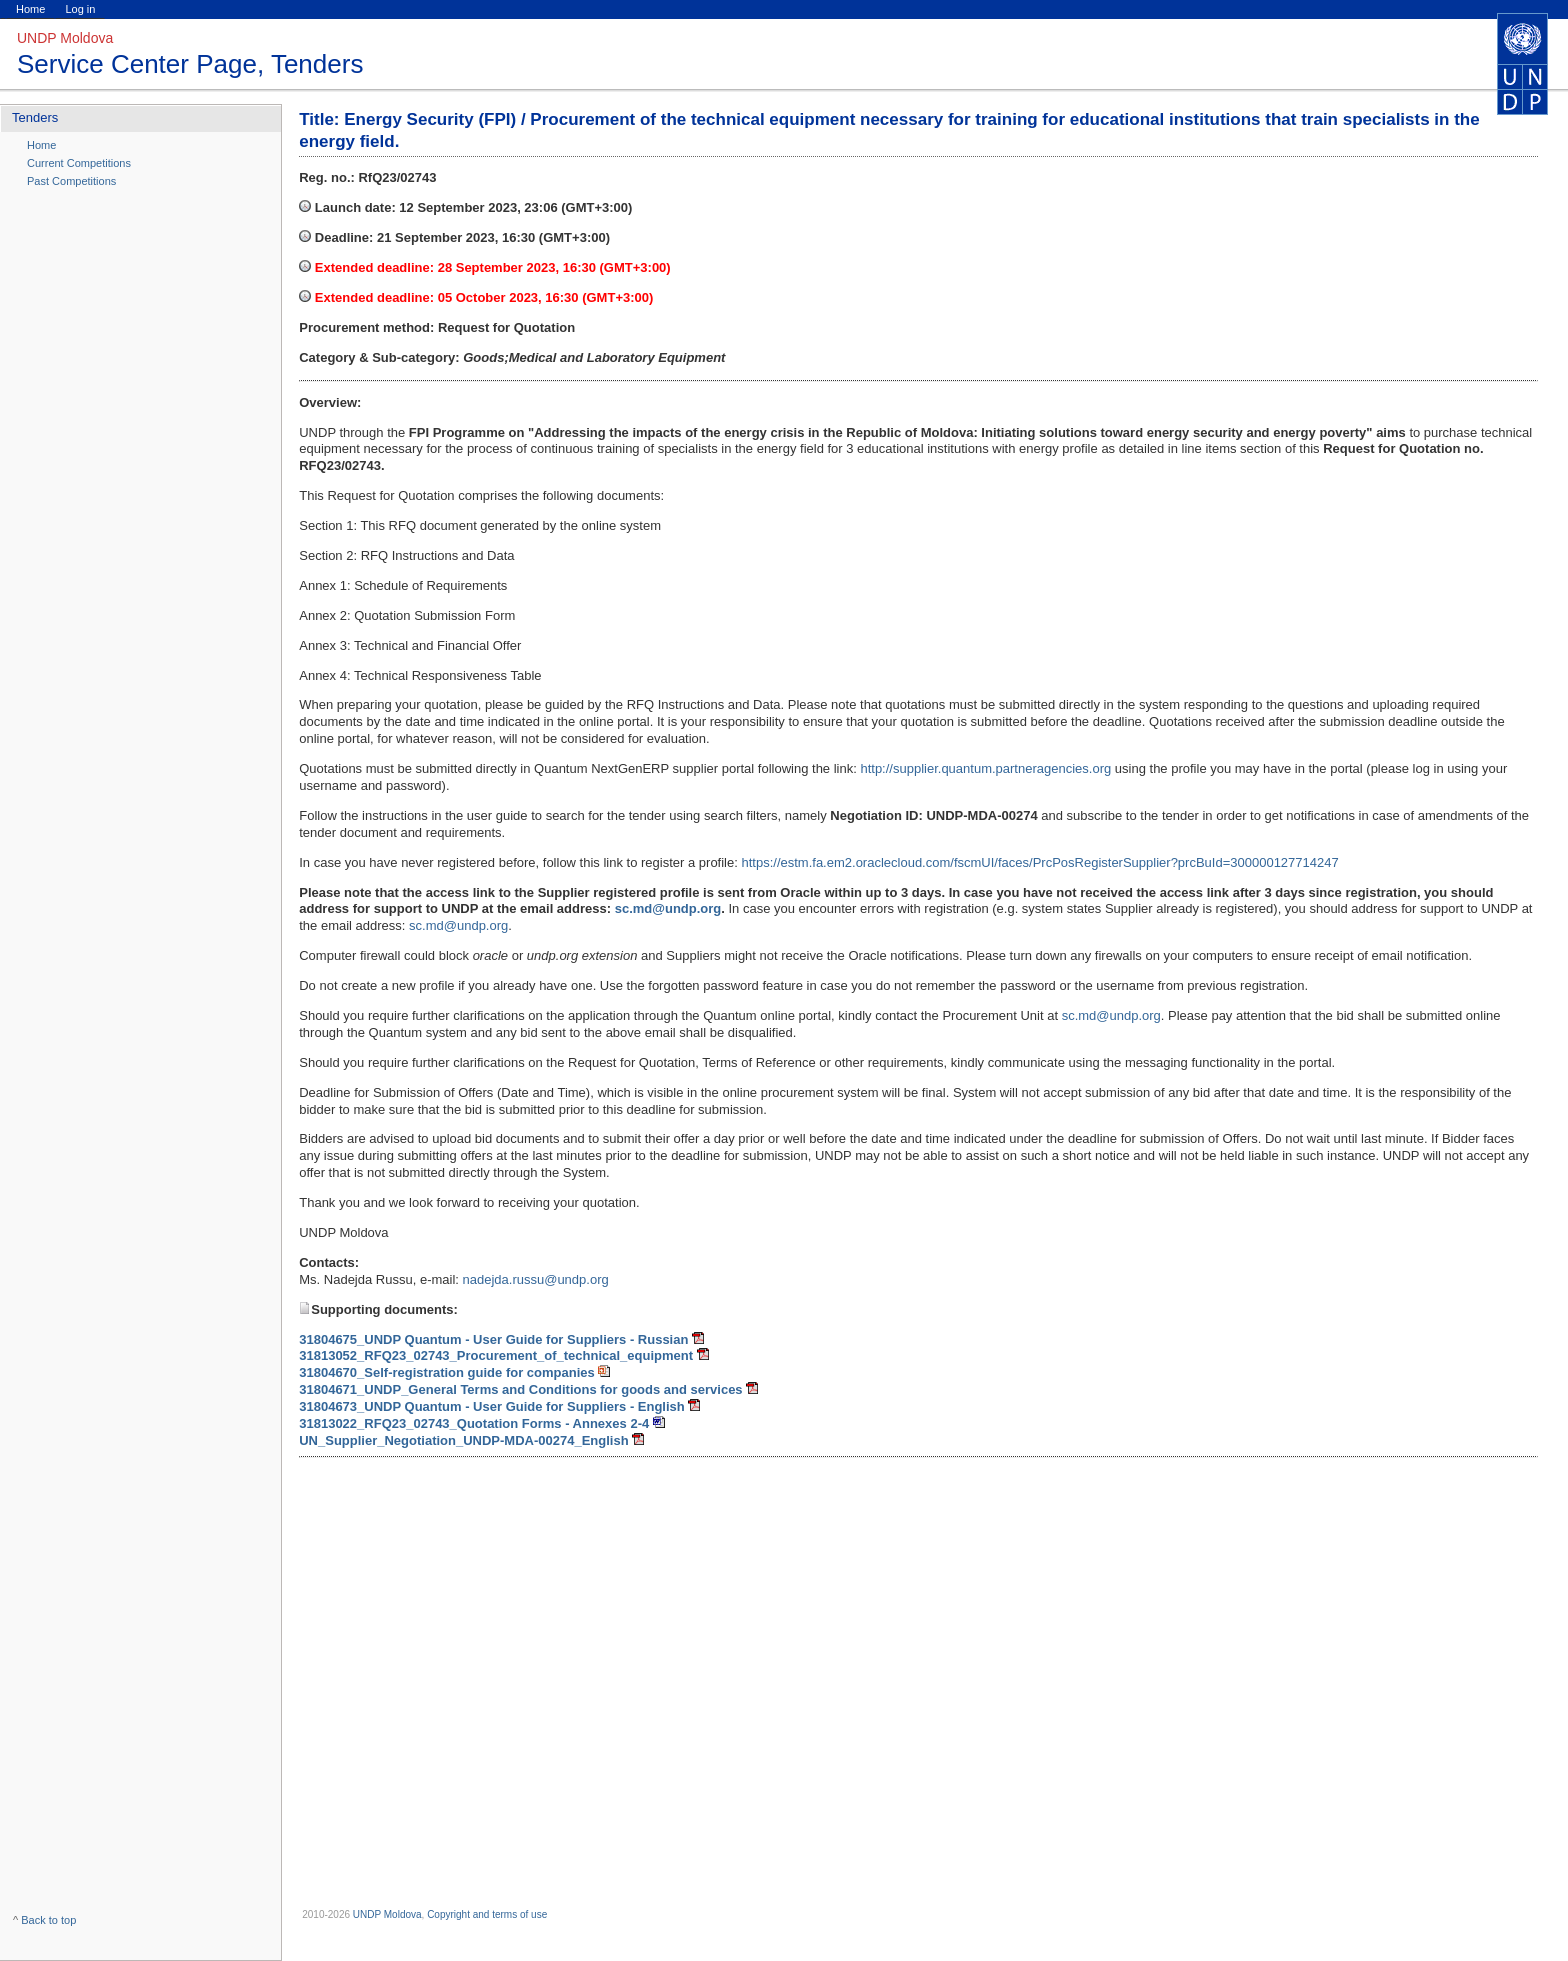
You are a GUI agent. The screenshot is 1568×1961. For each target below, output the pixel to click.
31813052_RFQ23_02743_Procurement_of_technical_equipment (496, 1355)
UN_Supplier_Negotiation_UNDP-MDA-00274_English (463, 1440)
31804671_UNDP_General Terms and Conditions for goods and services (520, 1389)
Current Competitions (79, 163)
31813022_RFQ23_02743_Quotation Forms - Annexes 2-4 (474, 1423)
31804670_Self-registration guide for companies (447, 1372)
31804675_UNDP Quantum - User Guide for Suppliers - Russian (493, 1339)
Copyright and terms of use (487, 1914)
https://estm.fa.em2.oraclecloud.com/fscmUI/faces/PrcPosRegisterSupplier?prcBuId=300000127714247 (1039, 862)
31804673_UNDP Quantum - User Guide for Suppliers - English (492, 1406)
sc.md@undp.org (458, 925)
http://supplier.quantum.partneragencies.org (985, 768)
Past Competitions (71, 181)
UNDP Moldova (387, 1914)
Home (30, 9)
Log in (80, 9)
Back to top (48, 1920)
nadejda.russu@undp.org (536, 1279)
